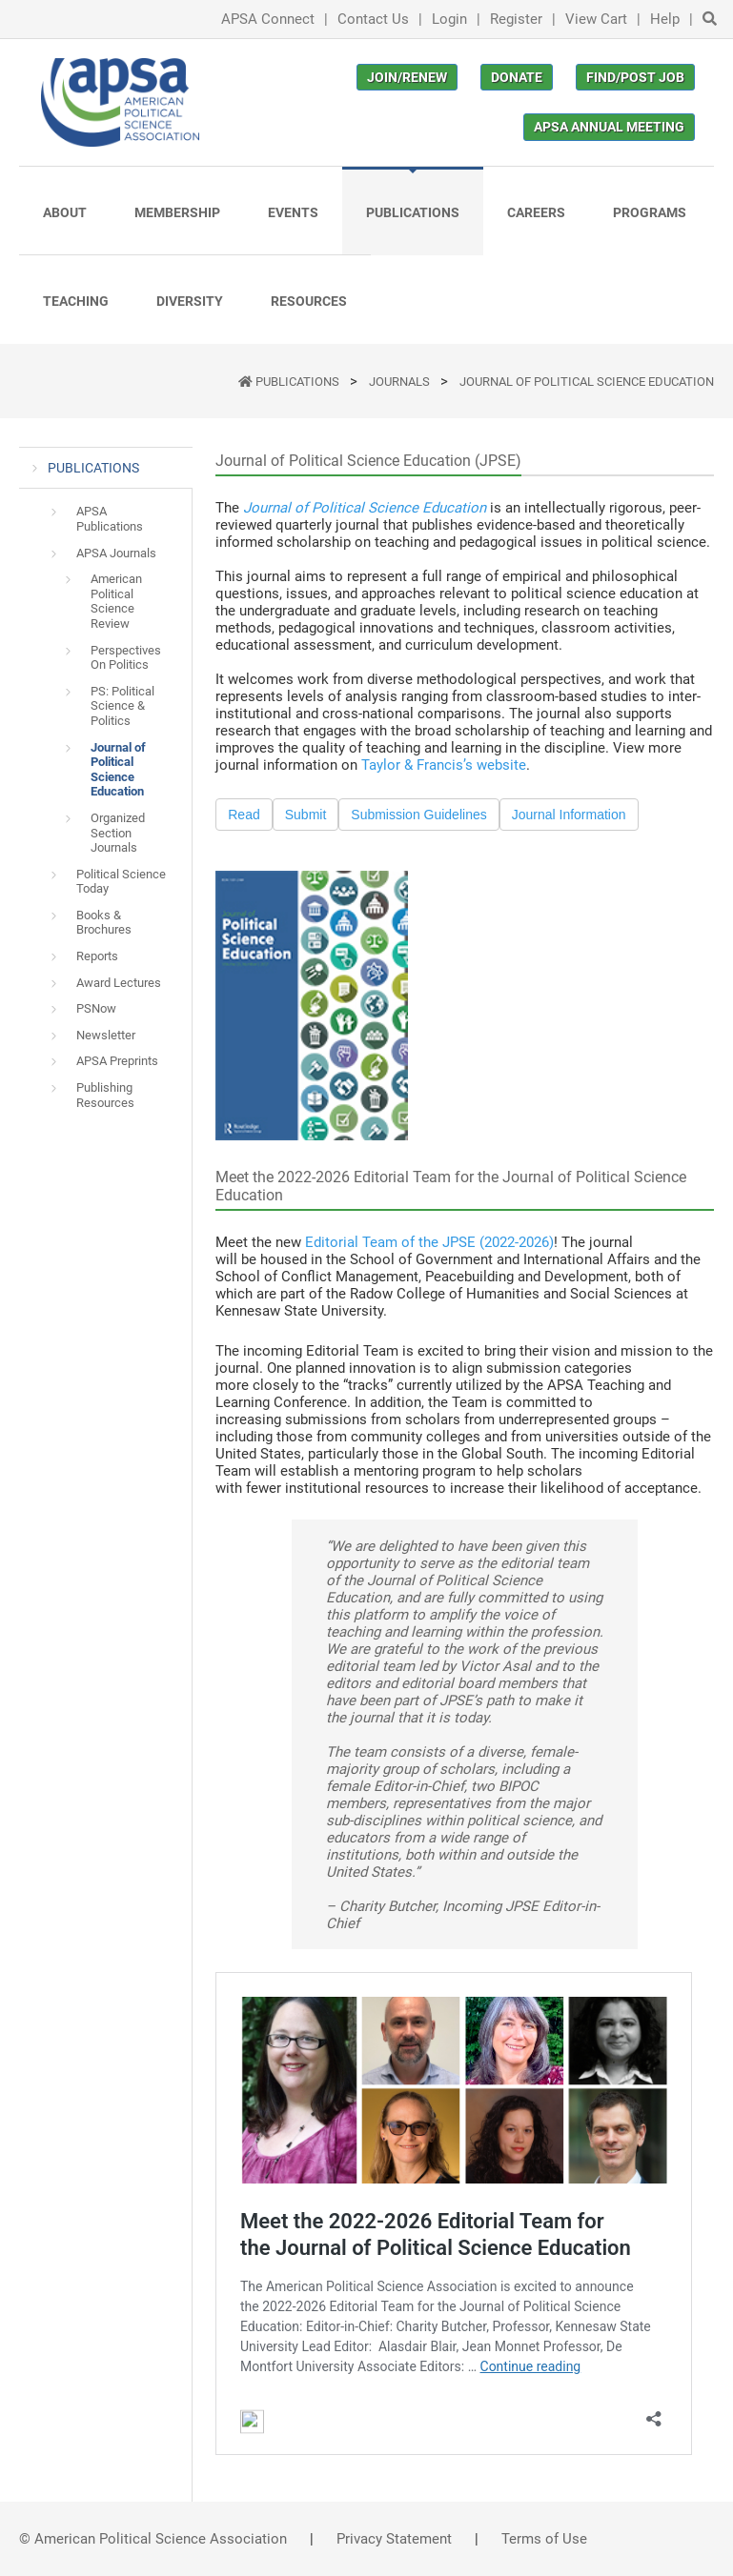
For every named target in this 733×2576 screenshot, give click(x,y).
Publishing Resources (105, 1095)
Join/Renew (407, 77)
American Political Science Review (116, 601)
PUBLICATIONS (298, 381)
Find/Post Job (635, 77)
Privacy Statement (394, 2538)
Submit (306, 814)
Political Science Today (121, 881)
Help (665, 19)
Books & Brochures (104, 922)
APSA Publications (109, 518)
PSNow (96, 1008)
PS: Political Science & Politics (122, 706)
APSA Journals (116, 553)
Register (516, 19)
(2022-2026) (516, 1242)
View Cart (596, 19)
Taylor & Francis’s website (443, 765)
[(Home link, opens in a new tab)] (120, 102)
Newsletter (105, 1035)
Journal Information (569, 814)
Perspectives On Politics (126, 658)
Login (449, 19)
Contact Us (373, 19)
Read (243, 814)
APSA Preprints (117, 1061)
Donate (516, 77)
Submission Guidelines (418, 814)
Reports (97, 956)
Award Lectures (118, 983)
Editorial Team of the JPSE (392, 1242)
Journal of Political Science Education (586, 381)
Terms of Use (544, 2538)
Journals (401, 381)
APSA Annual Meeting (609, 126)
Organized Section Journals (118, 833)
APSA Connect (268, 19)
